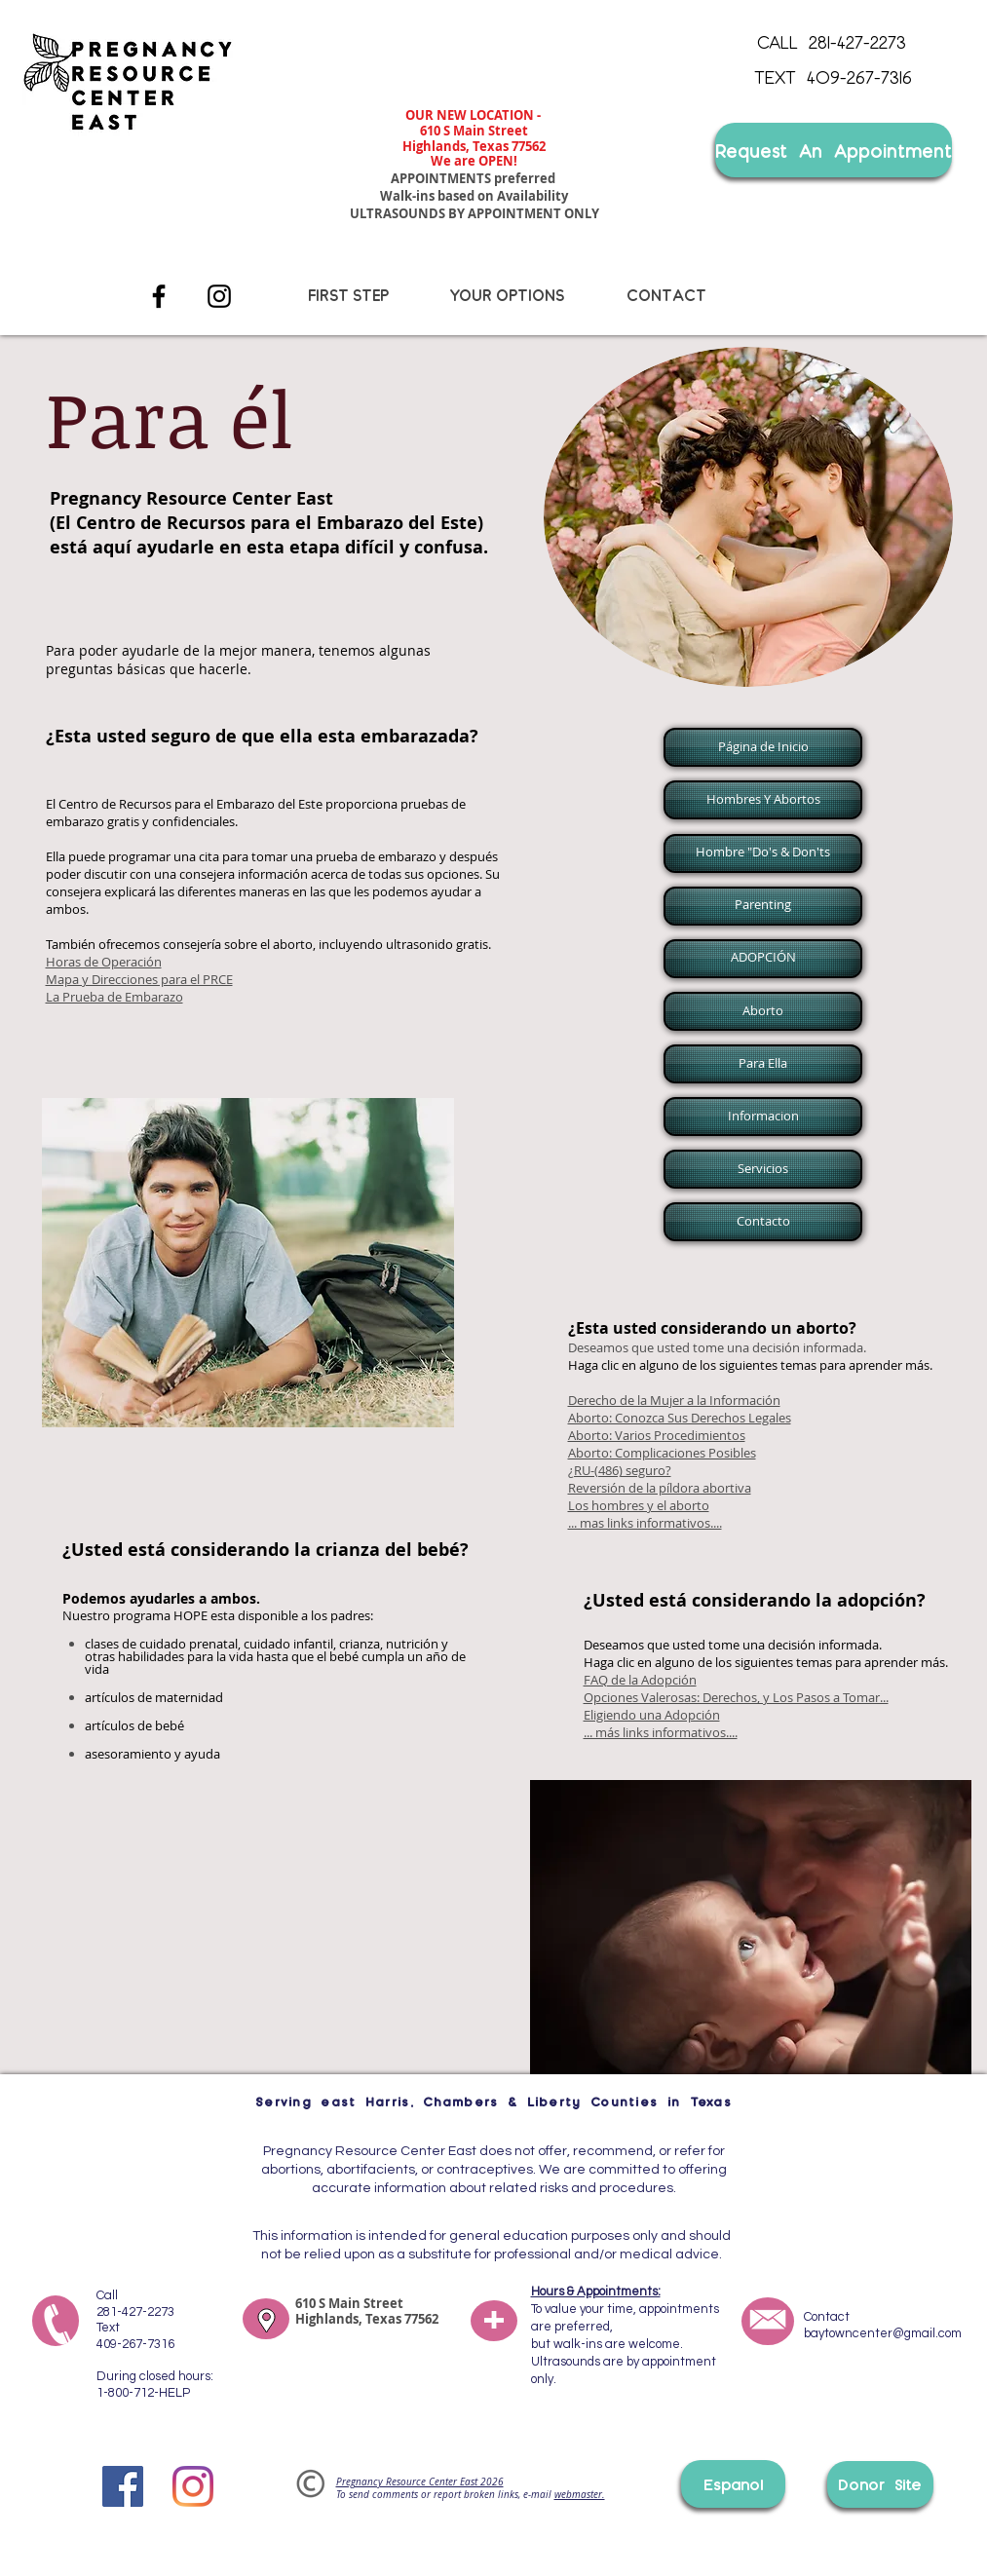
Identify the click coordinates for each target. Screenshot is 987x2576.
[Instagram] (219, 296)
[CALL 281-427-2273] (831, 42)
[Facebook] (158, 296)
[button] (761, 747)
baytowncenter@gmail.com (883, 2333)
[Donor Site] (880, 2484)
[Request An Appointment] (833, 150)
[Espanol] (733, 2484)
